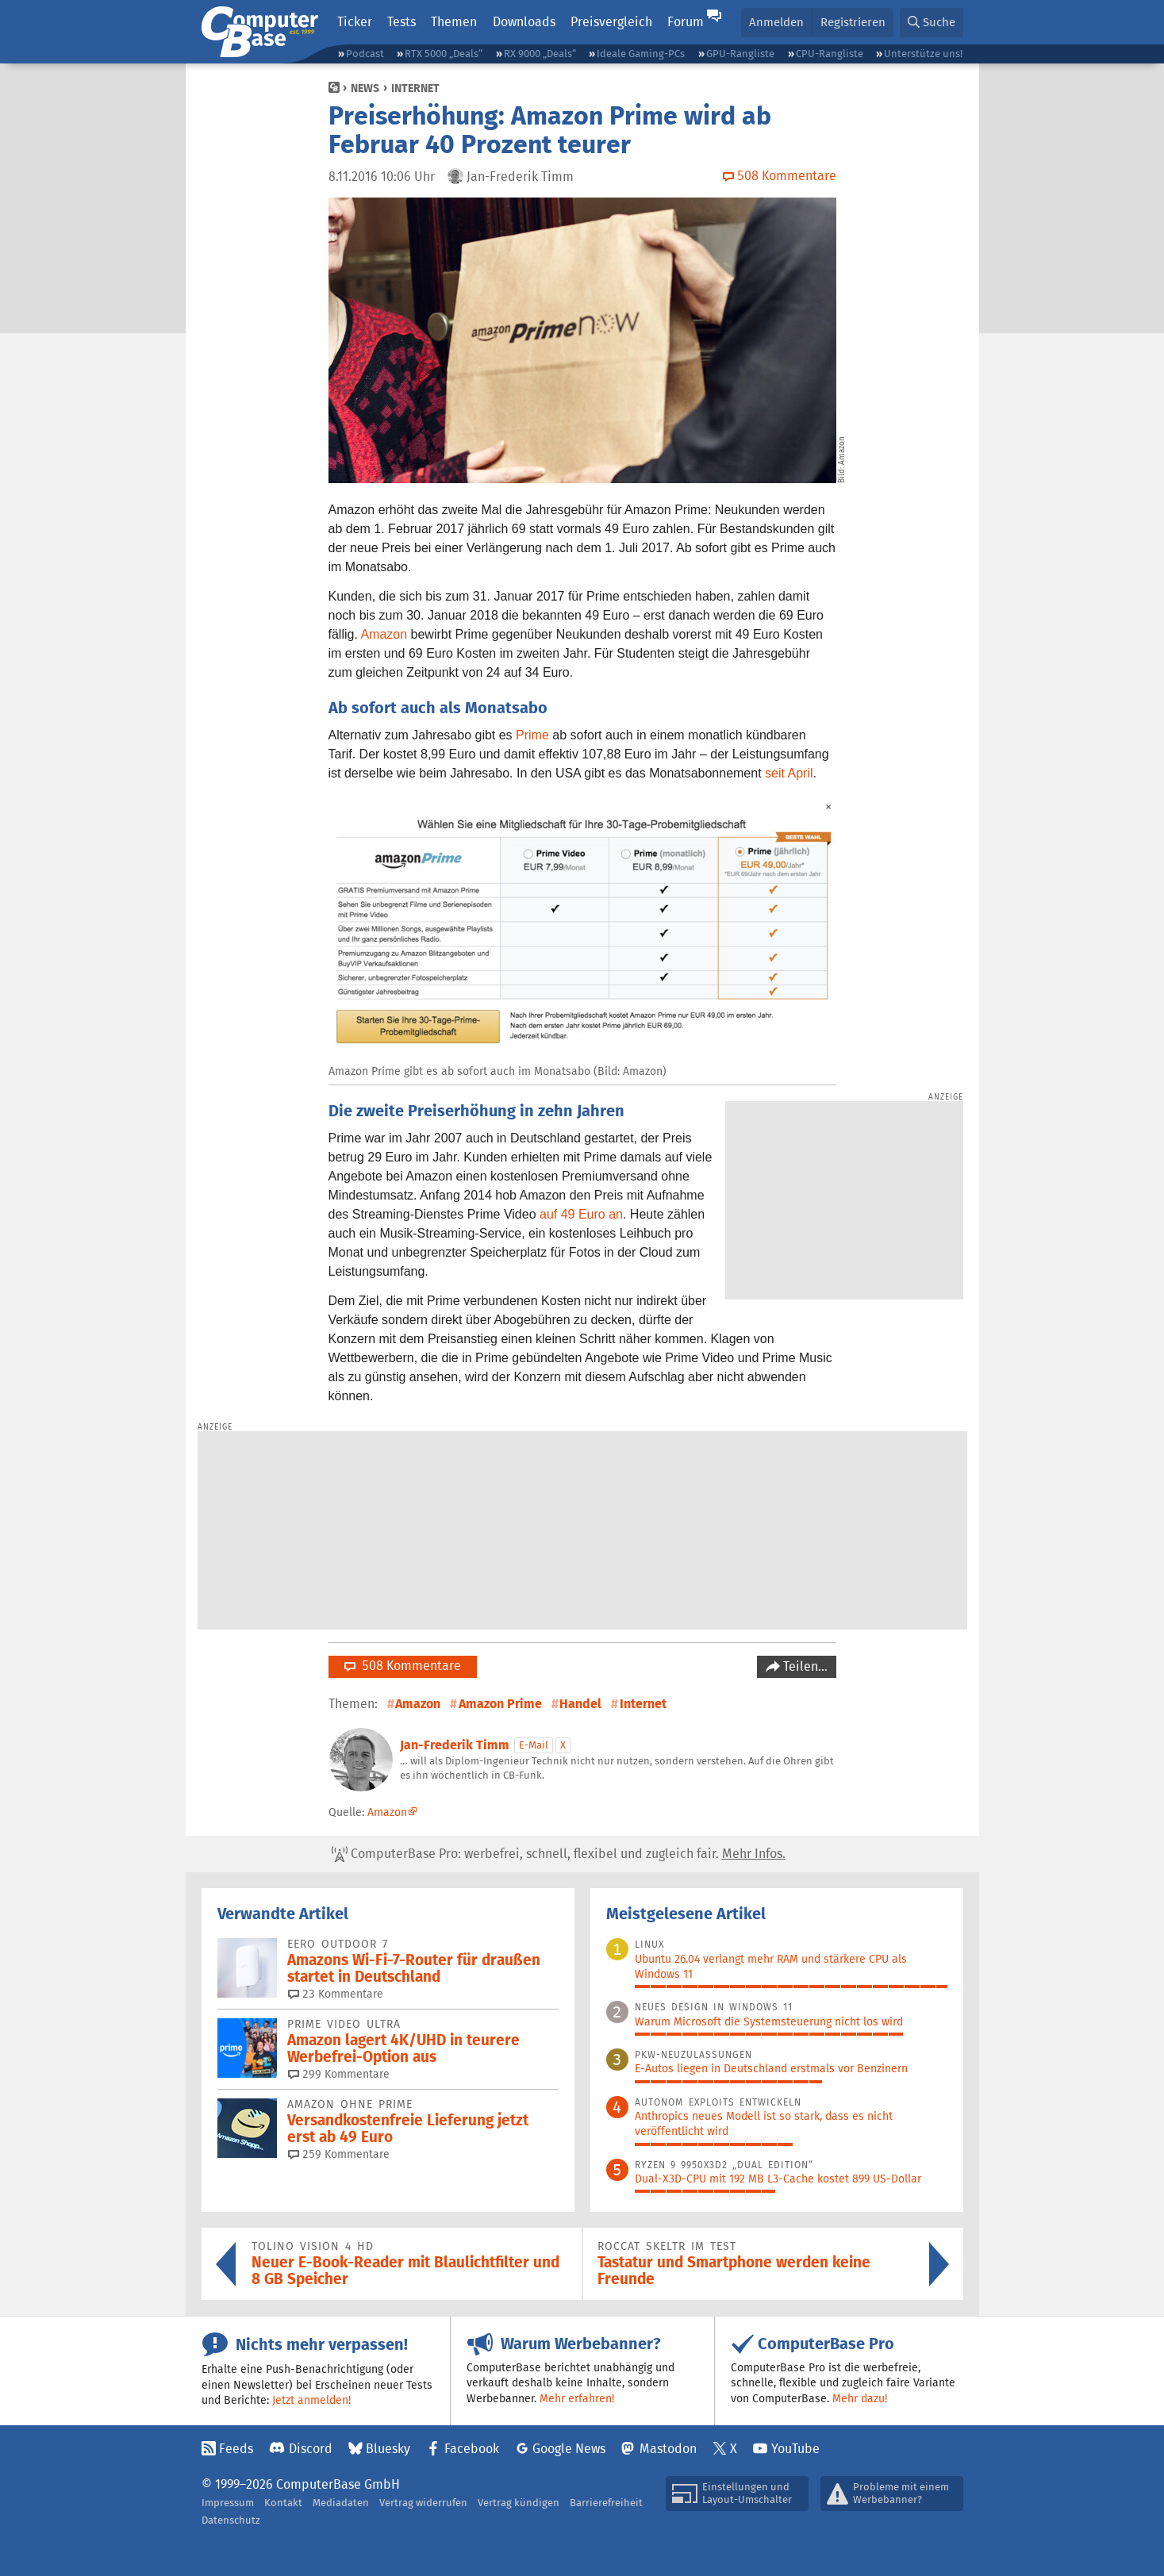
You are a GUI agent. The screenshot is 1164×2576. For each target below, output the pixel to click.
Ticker (354, 22)
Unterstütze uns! (923, 53)
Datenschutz (231, 2520)
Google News (568, 2449)
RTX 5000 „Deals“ (443, 53)
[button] (931, 22)
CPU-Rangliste (829, 53)
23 (335, 1994)
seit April (788, 773)
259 (339, 2154)
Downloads (524, 22)
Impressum (228, 2502)
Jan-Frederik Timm (454, 1745)
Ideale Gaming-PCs (641, 53)
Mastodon (668, 2449)
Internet (415, 88)
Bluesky (388, 2449)
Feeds (236, 2449)
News (365, 88)
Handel (580, 1704)
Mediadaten (341, 2502)
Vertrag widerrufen (423, 2502)
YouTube (795, 2449)
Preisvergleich (611, 22)
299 (339, 2074)
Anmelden (776, 21)
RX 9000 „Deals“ (540, 53)
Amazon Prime (500, 1704)
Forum (685, 22)
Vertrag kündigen (518, 2502)
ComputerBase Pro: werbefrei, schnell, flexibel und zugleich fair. (559, 1854)
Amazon (383, 634)
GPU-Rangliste (740, 53)
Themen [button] (454, 22)
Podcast (365, 53)
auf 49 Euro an (581, 1214)
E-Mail (533, 1745)
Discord (310, 2449)
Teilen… (804, 1666)
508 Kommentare (402, 1666)
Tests (401, 22)
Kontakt (283, 2502)
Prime (532, 735)
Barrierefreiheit (606, 2502)
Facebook (471, 2449)
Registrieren (852, 21)
